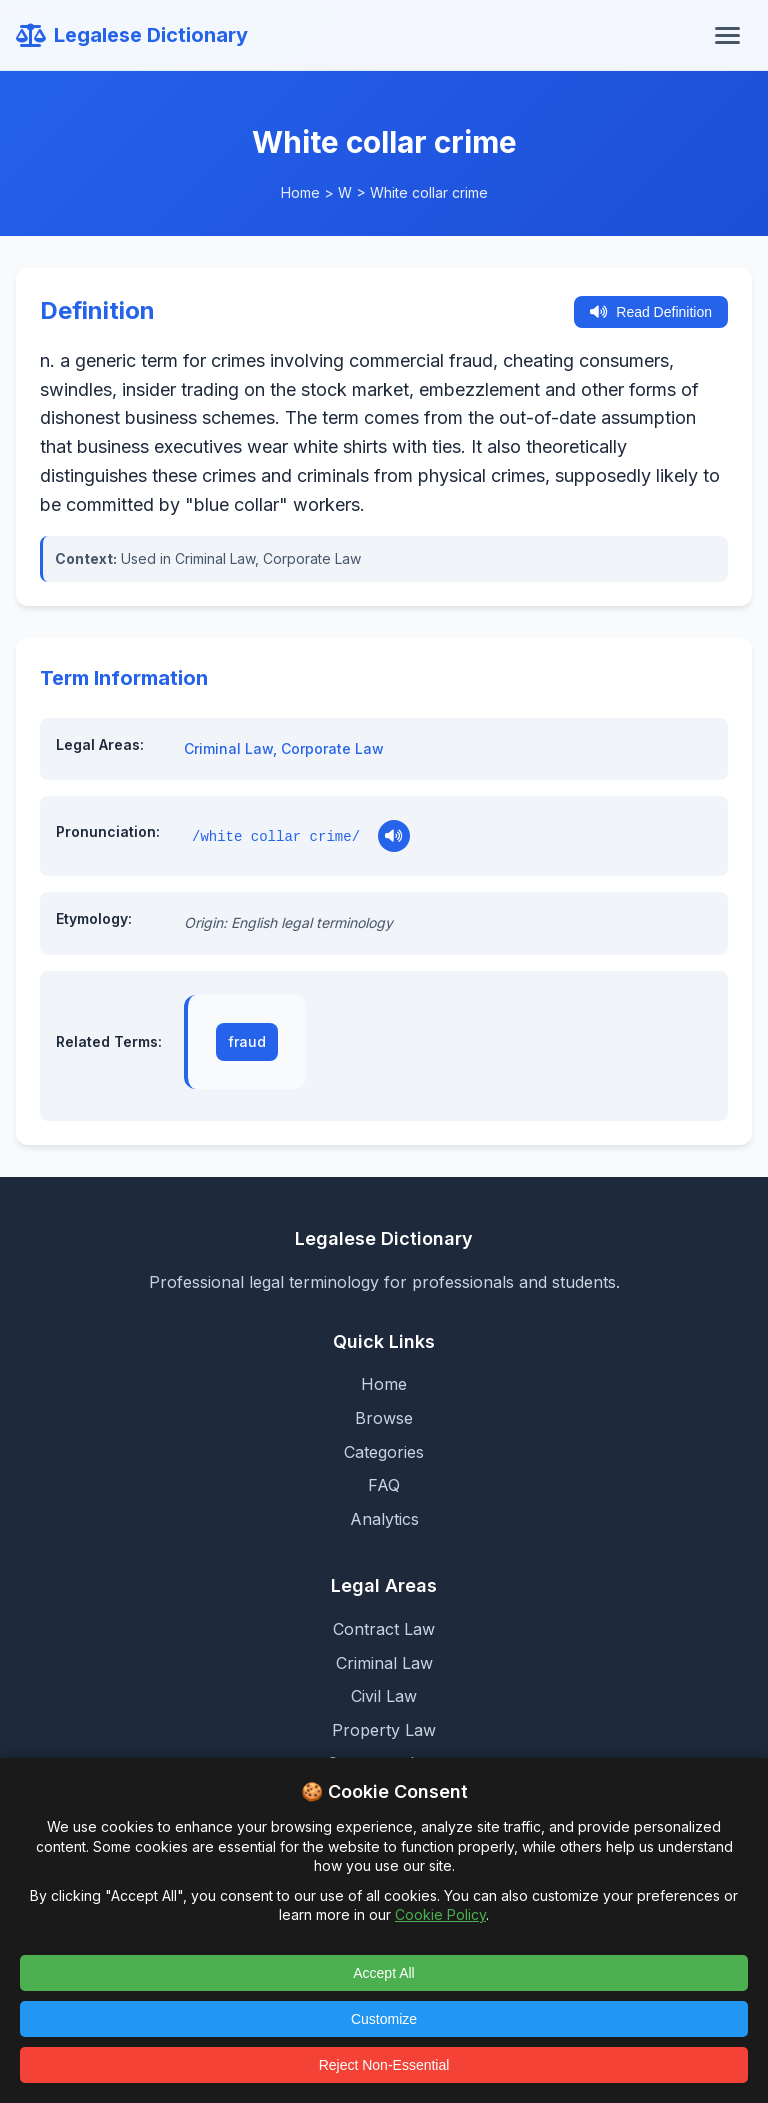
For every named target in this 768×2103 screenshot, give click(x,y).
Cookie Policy (440, 1914)
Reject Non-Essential (384, 2065)
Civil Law (384, 1696)
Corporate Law (332, 748)
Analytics (384, 1519)
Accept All (383, 1973)
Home (300, 192)
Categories (384, 1452)
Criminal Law (228, 748)
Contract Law (384, 1629)
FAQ (384, 1485)
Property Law (384, 1730)
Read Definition (651, 312)
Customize (384, 2019)
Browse (384, 1418)
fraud (247, 1041)
